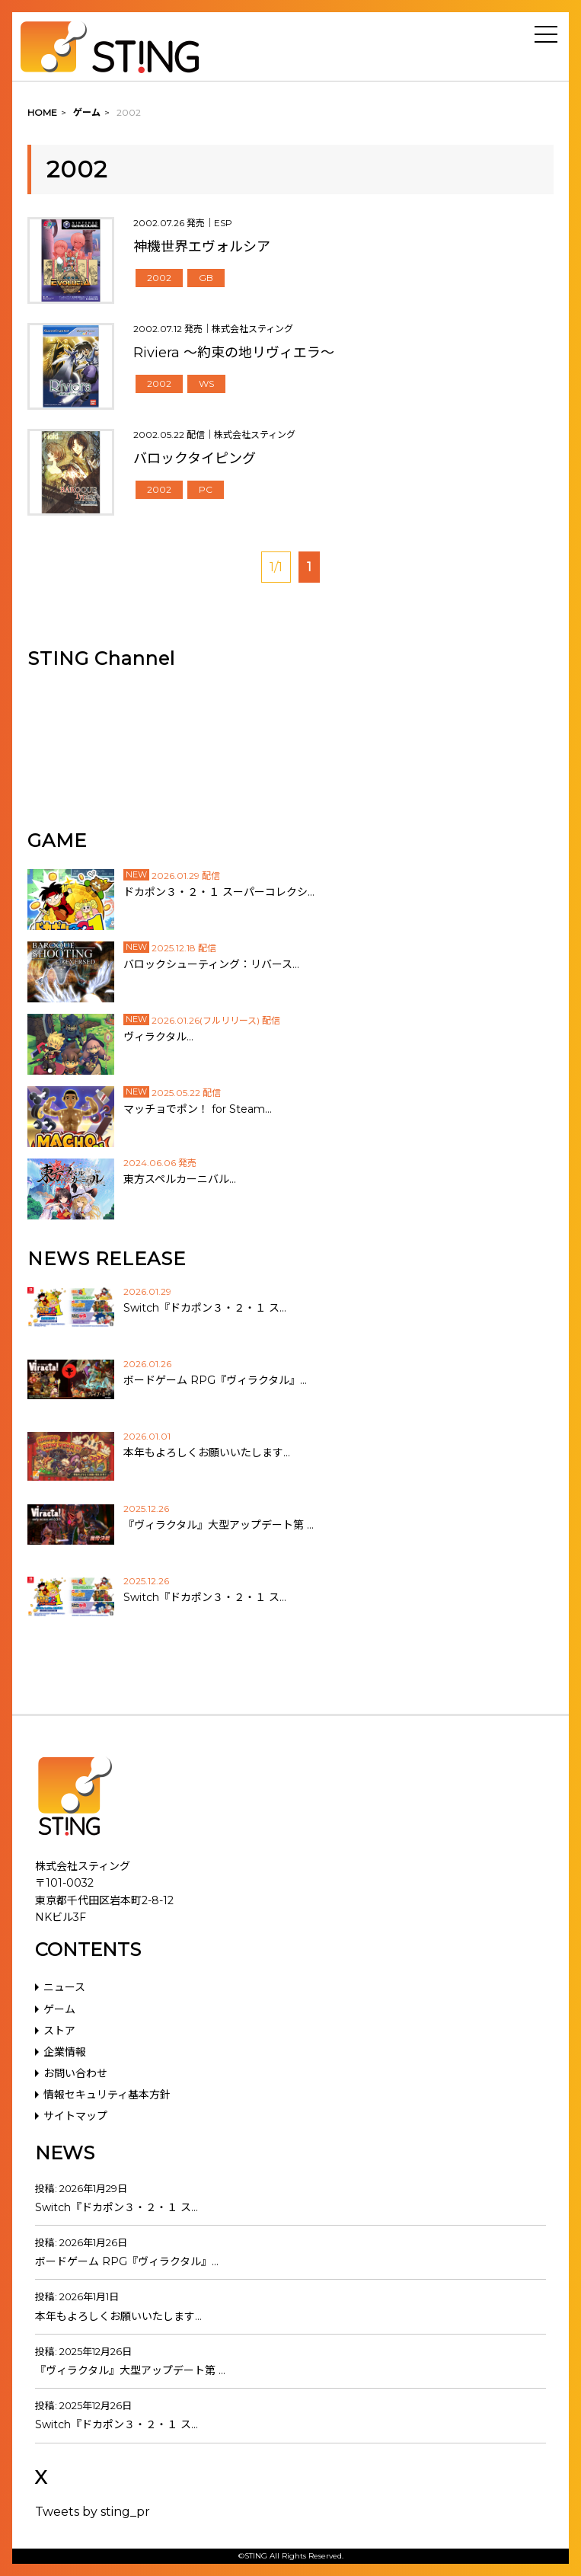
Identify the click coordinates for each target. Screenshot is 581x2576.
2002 (159, 277)
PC (205, 489)
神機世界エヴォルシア (201, 246)
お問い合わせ (75, 2073)
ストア (59, 2030)
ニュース (64, 1987)
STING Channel (101, 658)
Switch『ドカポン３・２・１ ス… (116, 2207)
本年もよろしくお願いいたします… (118, 2316)
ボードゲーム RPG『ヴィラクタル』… (127, 2261)
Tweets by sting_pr (92, 2511)
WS (206, 383)
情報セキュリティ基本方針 (107, 2094)
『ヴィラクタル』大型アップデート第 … (130, 2370)
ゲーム (59, 2009)
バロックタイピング (194, 458)
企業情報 (64, 2052)
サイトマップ (75, 2116)
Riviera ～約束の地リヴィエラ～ (233, 352)
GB (206, 277)
